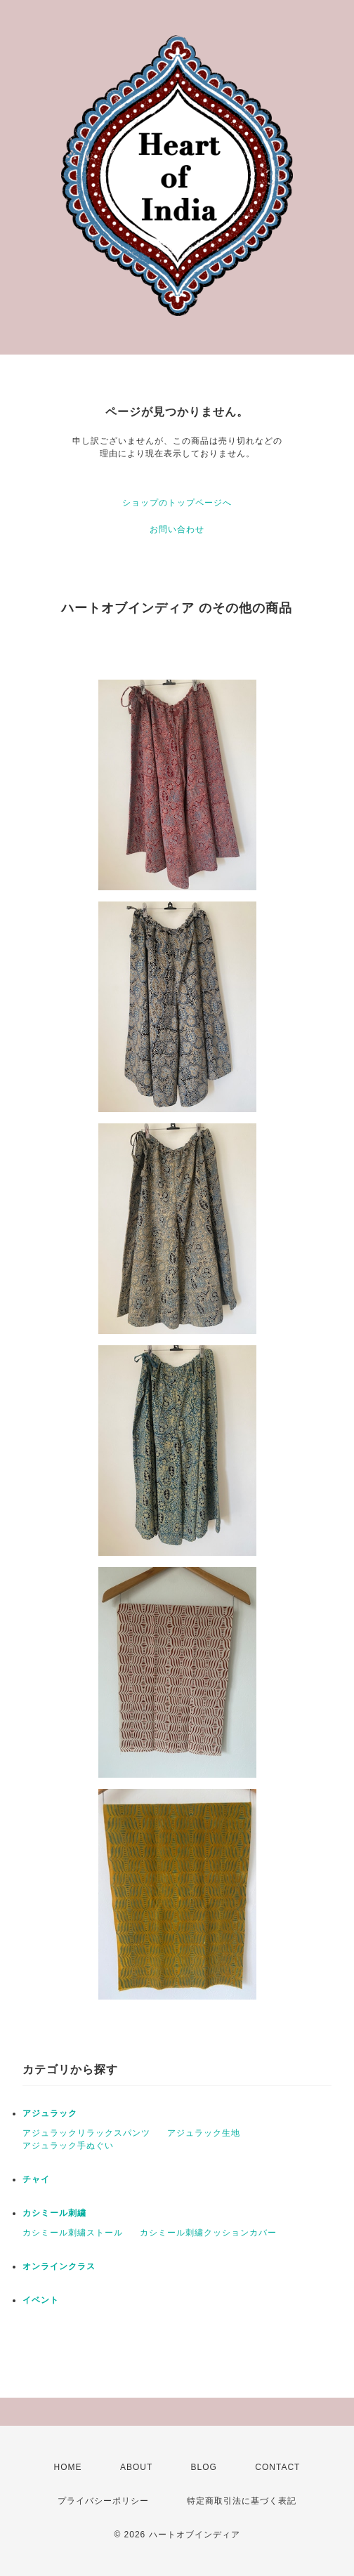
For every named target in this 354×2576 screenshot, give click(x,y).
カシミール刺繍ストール (72, 2233)
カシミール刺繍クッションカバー (208, 2233)
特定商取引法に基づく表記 (241, 2501)
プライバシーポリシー (103, 2501)
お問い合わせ (177, 529)
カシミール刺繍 (54, 2213)
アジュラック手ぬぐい (68, 2146)
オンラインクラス (59, 2266)
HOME (68, 2467)
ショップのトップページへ (177, 503)
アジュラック (49, 2113)
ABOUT (136, 2467)
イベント (40, 2300)
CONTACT (277, 2467)
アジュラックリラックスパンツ (86, 2133)
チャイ (36, 2179)
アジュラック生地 (203, 2133)
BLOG (204, 2467)
